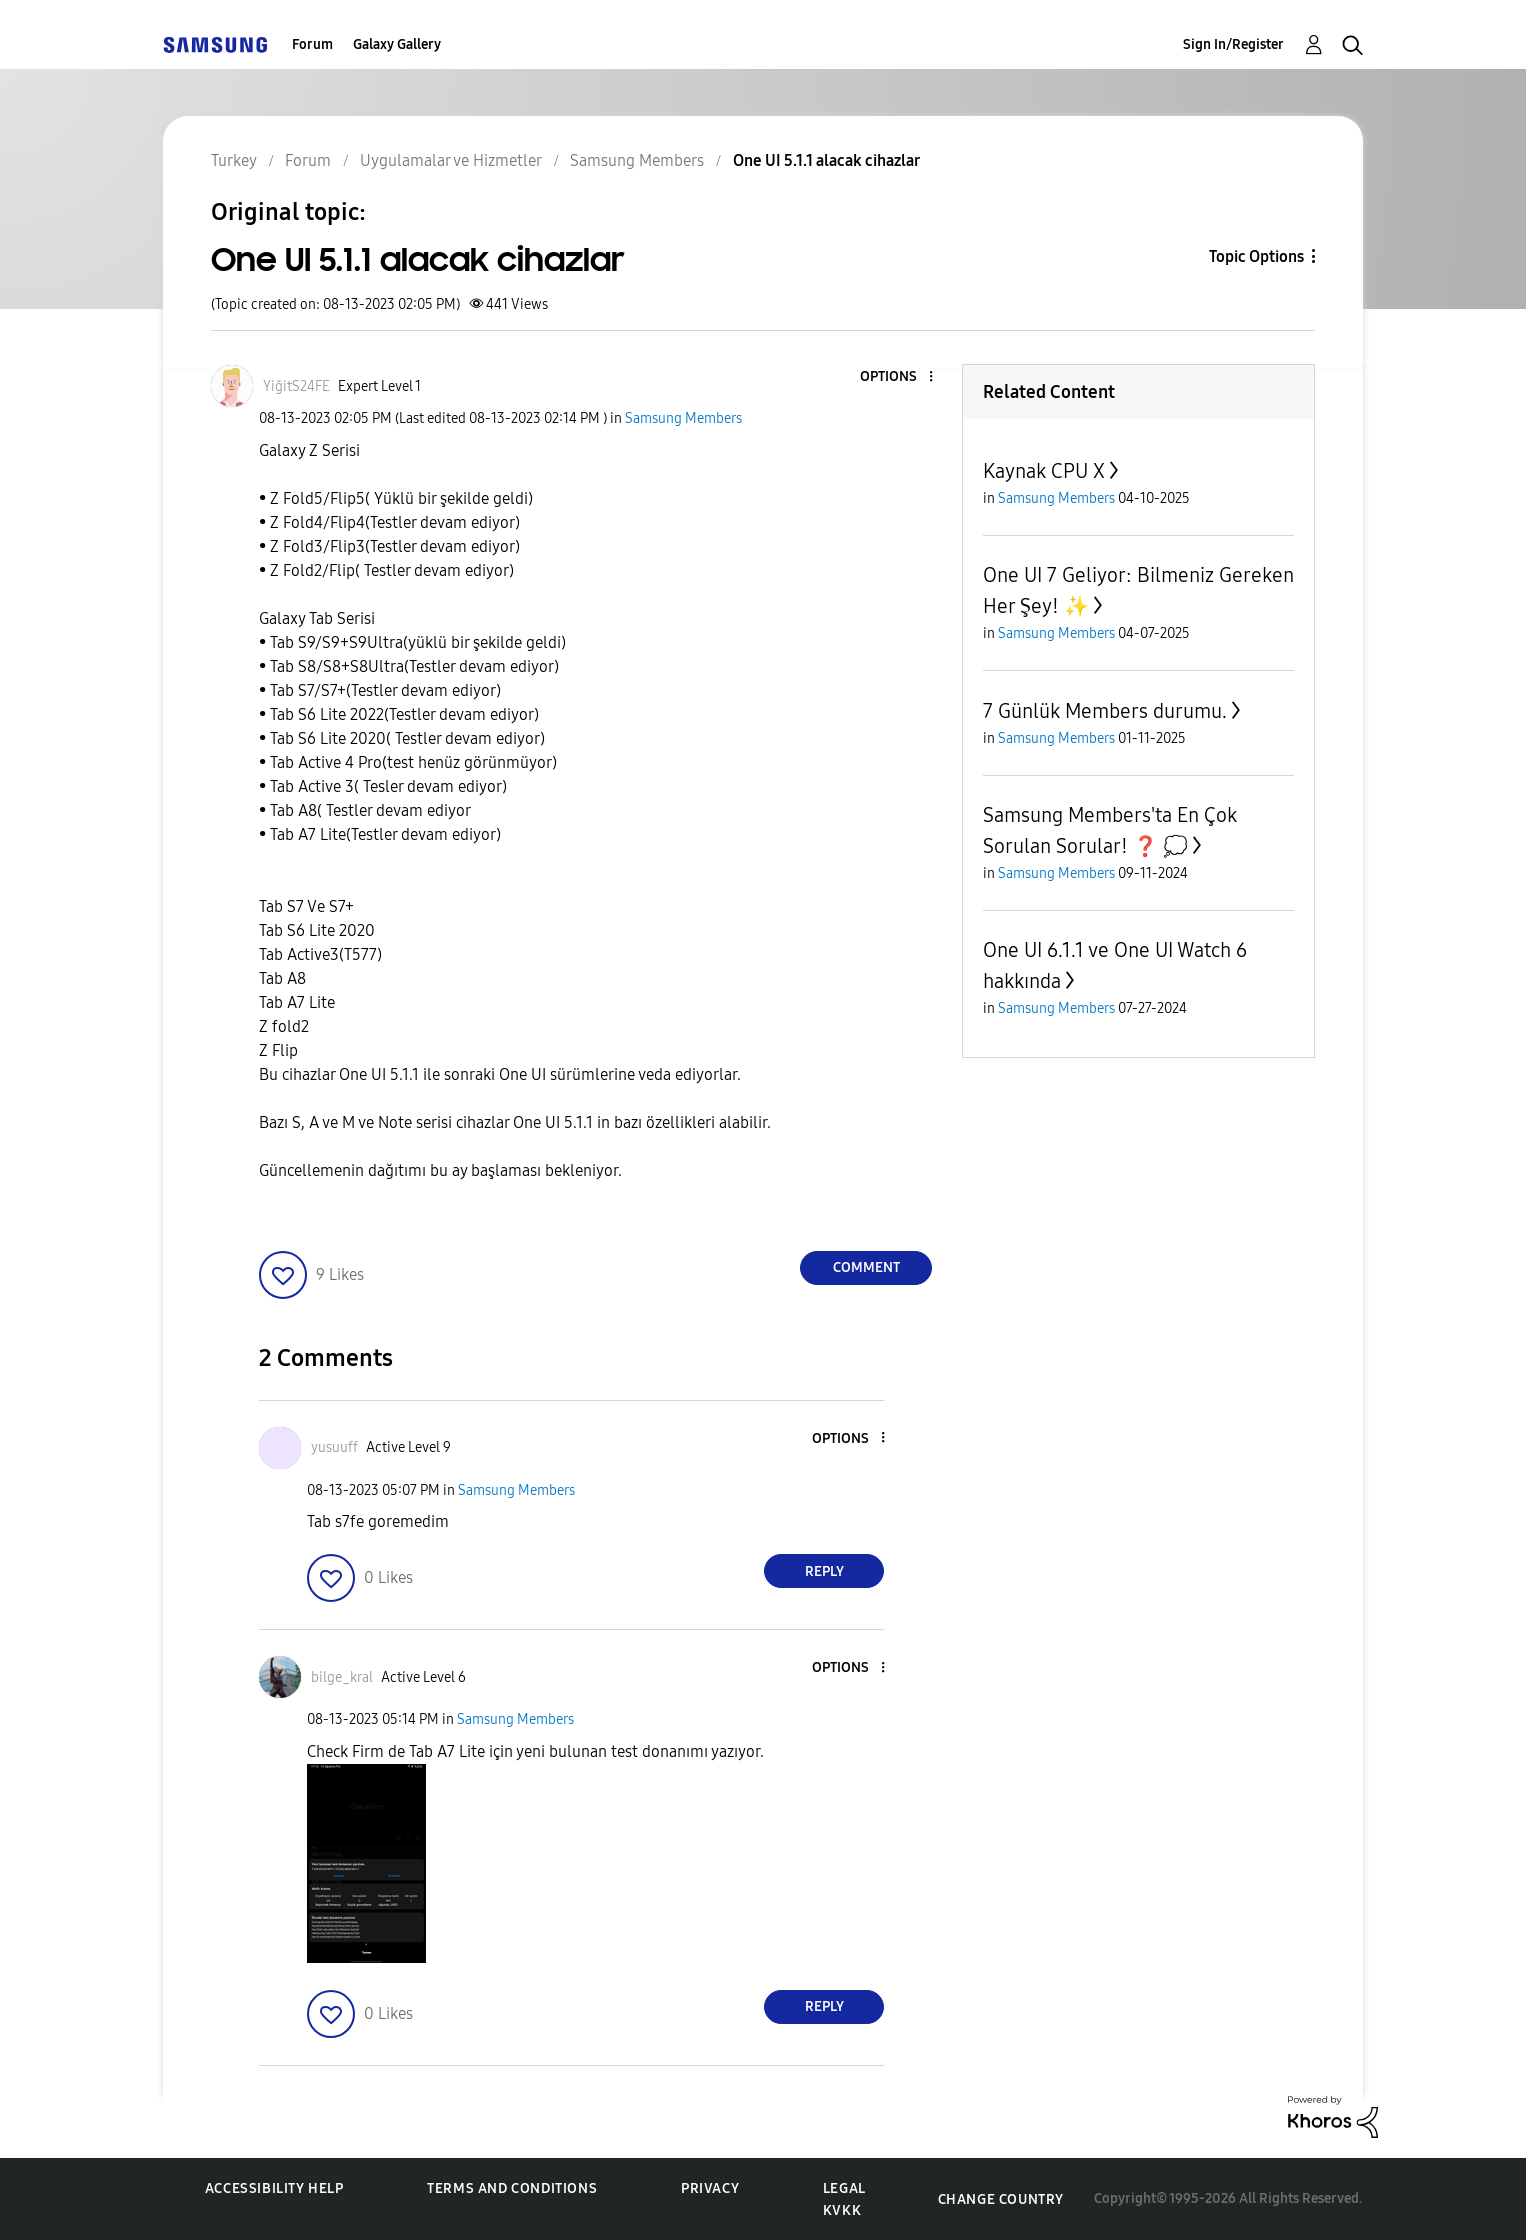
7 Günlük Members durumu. (1105, 711)
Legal (844, 2188)
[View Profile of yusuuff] (334, 1447)
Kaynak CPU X (1044, 471)
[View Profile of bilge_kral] (342, 1677)
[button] (898, 377)
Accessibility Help (274, 2188)
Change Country (1001, 2199)
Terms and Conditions (512, 2188)
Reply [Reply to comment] (824, 1571)
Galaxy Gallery (397, 44)
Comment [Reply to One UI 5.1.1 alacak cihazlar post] (866, 1267)
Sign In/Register (1233, 44)
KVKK (842, 2210)
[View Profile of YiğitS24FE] (296, 386)
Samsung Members (683, 418)
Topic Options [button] (1256, 256)
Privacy (710, 2188)
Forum (312, 44)
